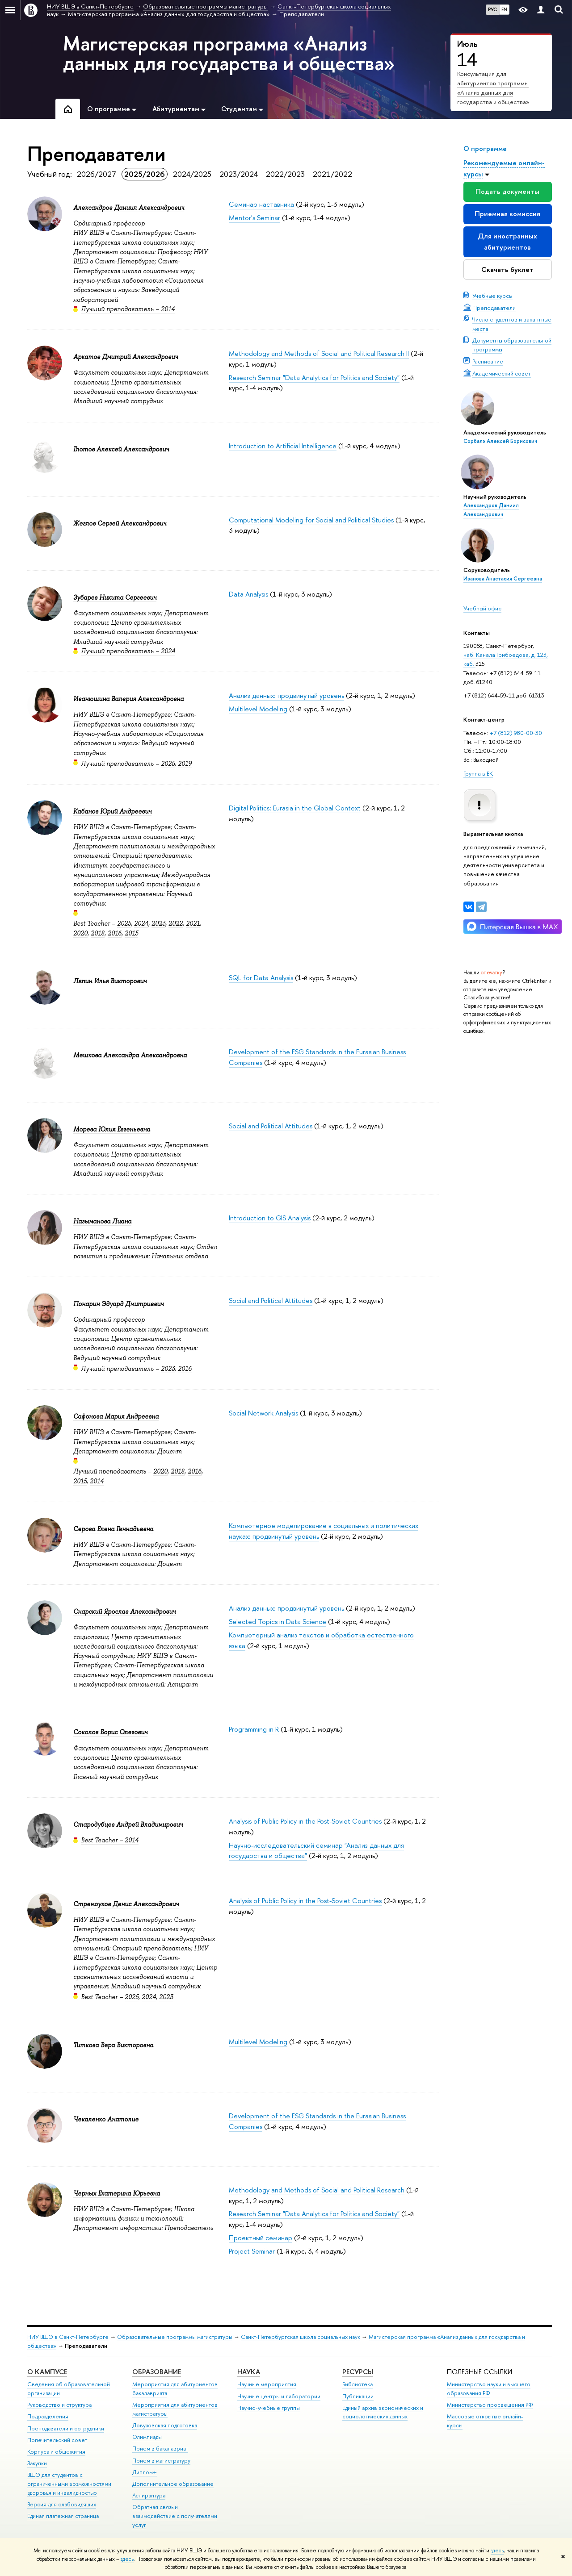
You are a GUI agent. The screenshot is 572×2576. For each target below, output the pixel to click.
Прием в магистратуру (161, 2460)
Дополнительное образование (173, 2484)
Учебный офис (482, 608)
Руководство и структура (59, 2405)
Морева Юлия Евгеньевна (111, 1129)
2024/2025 (192, 174)
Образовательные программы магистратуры (174, 2337)
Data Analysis (248, 594)
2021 (193, 923)
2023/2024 (238, 174)
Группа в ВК (478, 773)
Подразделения (47, 2416)
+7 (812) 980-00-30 (515, 733)
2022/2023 (285, 174)
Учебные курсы (492, 296)
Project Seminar (252, 2251)
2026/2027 (96, 174)
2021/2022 (332, 174)
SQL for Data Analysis (261, 977)
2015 (131, 933)
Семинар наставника (261, 204)
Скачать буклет (507, 269)
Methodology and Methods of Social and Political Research (316, 2190)
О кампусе (47, 2371)
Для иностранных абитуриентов (507, 241)
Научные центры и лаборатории (278, 2396)
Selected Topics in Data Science (277, 1621)
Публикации (358, 2396)
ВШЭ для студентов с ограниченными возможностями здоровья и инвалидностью (69, 2484)
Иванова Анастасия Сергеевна (502, 578)
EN (504, 9)
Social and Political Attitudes (270, 1126)
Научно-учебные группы (268, 2408)
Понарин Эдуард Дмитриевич (118, 1304)
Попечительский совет (57, 2440)
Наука (248, 2371)
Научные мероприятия (266, 2384)
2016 (115, 933)
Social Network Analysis (263, 1413)
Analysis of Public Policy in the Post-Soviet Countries (305, 1821)
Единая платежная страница (63, 2516)
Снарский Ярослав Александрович (124, 1611)
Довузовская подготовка (164, 2425)
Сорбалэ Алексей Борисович (500, 441)
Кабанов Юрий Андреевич (112, 811)
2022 (175, 923)
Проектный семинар (260, 2237)
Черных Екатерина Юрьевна (116, 2193)
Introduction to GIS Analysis (270, 1218)
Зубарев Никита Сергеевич (114, 597)
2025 (168, 764)
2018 (98, 933)
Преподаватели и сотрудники (65, 2428)
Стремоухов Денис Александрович (126, 1904)
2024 (141, 923)
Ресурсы (357, 2371)
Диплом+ (144, 2472)
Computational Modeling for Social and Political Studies (311, 520)
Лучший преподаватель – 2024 (128, 651)
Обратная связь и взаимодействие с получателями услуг (174, 2516)
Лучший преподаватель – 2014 (128, 309)
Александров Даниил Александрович (128, 208)
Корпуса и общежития (56, 2451)
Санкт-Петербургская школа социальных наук (300, 2337)
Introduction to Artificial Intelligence (282, 446)
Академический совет (501, 373)
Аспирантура (148, 2495)
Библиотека (357, 2384)
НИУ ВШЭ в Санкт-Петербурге (68, 2337)
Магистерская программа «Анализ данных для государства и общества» (229, 53)
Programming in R (254, 1729)
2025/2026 (144, 174)
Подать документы (507, 191)
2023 (158, 923)
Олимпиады (147, 2437)
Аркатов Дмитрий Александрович (125, 357)
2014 (97, 1481)
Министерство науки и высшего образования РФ (488, 2388)
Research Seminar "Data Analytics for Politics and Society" (314, 377)
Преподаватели (494, 308)
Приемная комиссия (507, 213)
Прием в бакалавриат (160, 2448)
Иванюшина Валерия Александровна (128, 699)
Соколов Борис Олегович (110, 1732)
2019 (185, 764)
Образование (156, 2371)
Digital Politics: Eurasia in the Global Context (295, 808)
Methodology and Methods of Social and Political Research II (319, 353)
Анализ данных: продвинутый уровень (286, 695)
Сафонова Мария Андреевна (116, 1416)
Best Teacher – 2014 (110, 1840)
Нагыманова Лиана (102, 1221)
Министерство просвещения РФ (490, 2405)
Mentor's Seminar (254, 217)
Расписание (487, 361)
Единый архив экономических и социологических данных (382, 2412)
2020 (80, 933)
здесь (497, 2550)
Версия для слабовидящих (61, 2504)
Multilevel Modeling (258, 709)
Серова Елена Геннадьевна (113, 1529)
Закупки (37, 2463)
